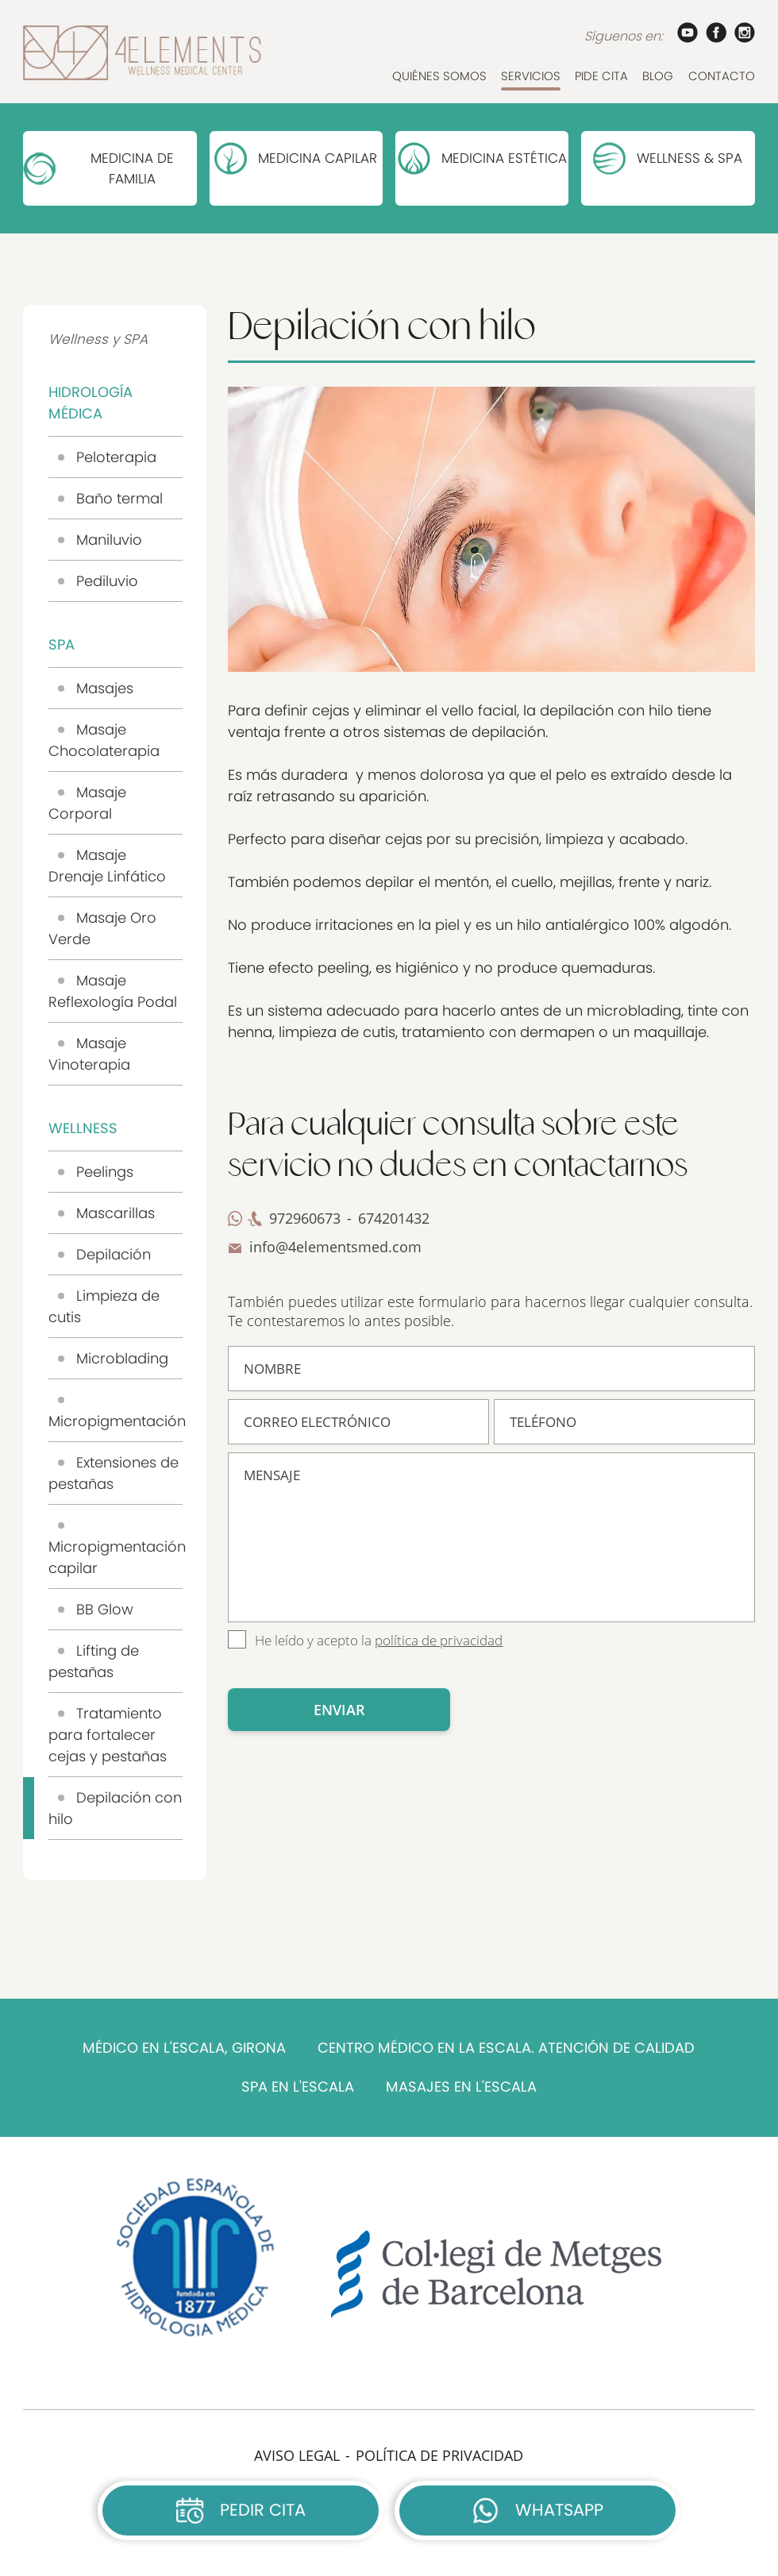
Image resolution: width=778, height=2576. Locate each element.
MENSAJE (491, 1537)
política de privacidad (439, 1640)
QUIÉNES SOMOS (439, 75)
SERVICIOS (530, 75)
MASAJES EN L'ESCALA (461, 2086)
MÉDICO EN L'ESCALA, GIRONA (184, 2047)
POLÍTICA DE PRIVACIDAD (439, 2455)
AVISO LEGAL (297, 2455)
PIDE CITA (601, 75)
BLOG (657, 75)
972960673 (305, 1218)
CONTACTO (721, 75)
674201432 (393, 1218)
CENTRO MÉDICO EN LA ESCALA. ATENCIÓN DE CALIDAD (506, 2047)
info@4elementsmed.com (335, 1246)
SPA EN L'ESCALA (297, 2086)
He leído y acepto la (379, 1640)
